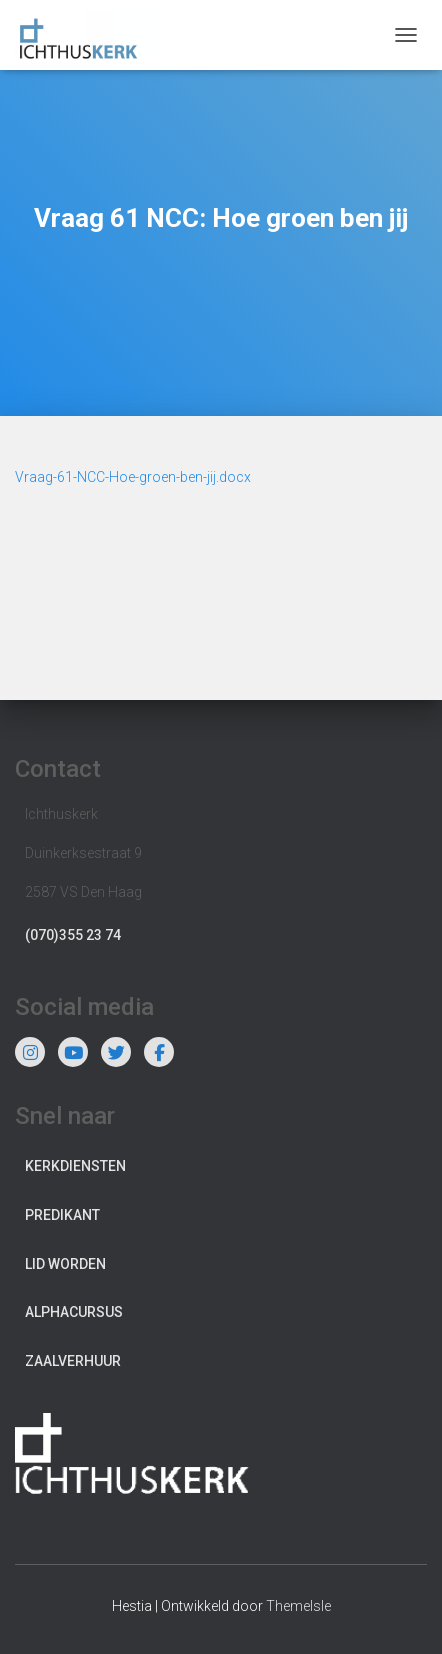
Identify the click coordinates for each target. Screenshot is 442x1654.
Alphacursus (74, 1312)
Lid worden (65, 1264)
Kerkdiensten (75, 1166)
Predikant (62, 1215)
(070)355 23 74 (73, 935)
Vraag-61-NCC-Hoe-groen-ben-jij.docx (133, 477)
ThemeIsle (298, 1606)
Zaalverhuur (73, 1361)
